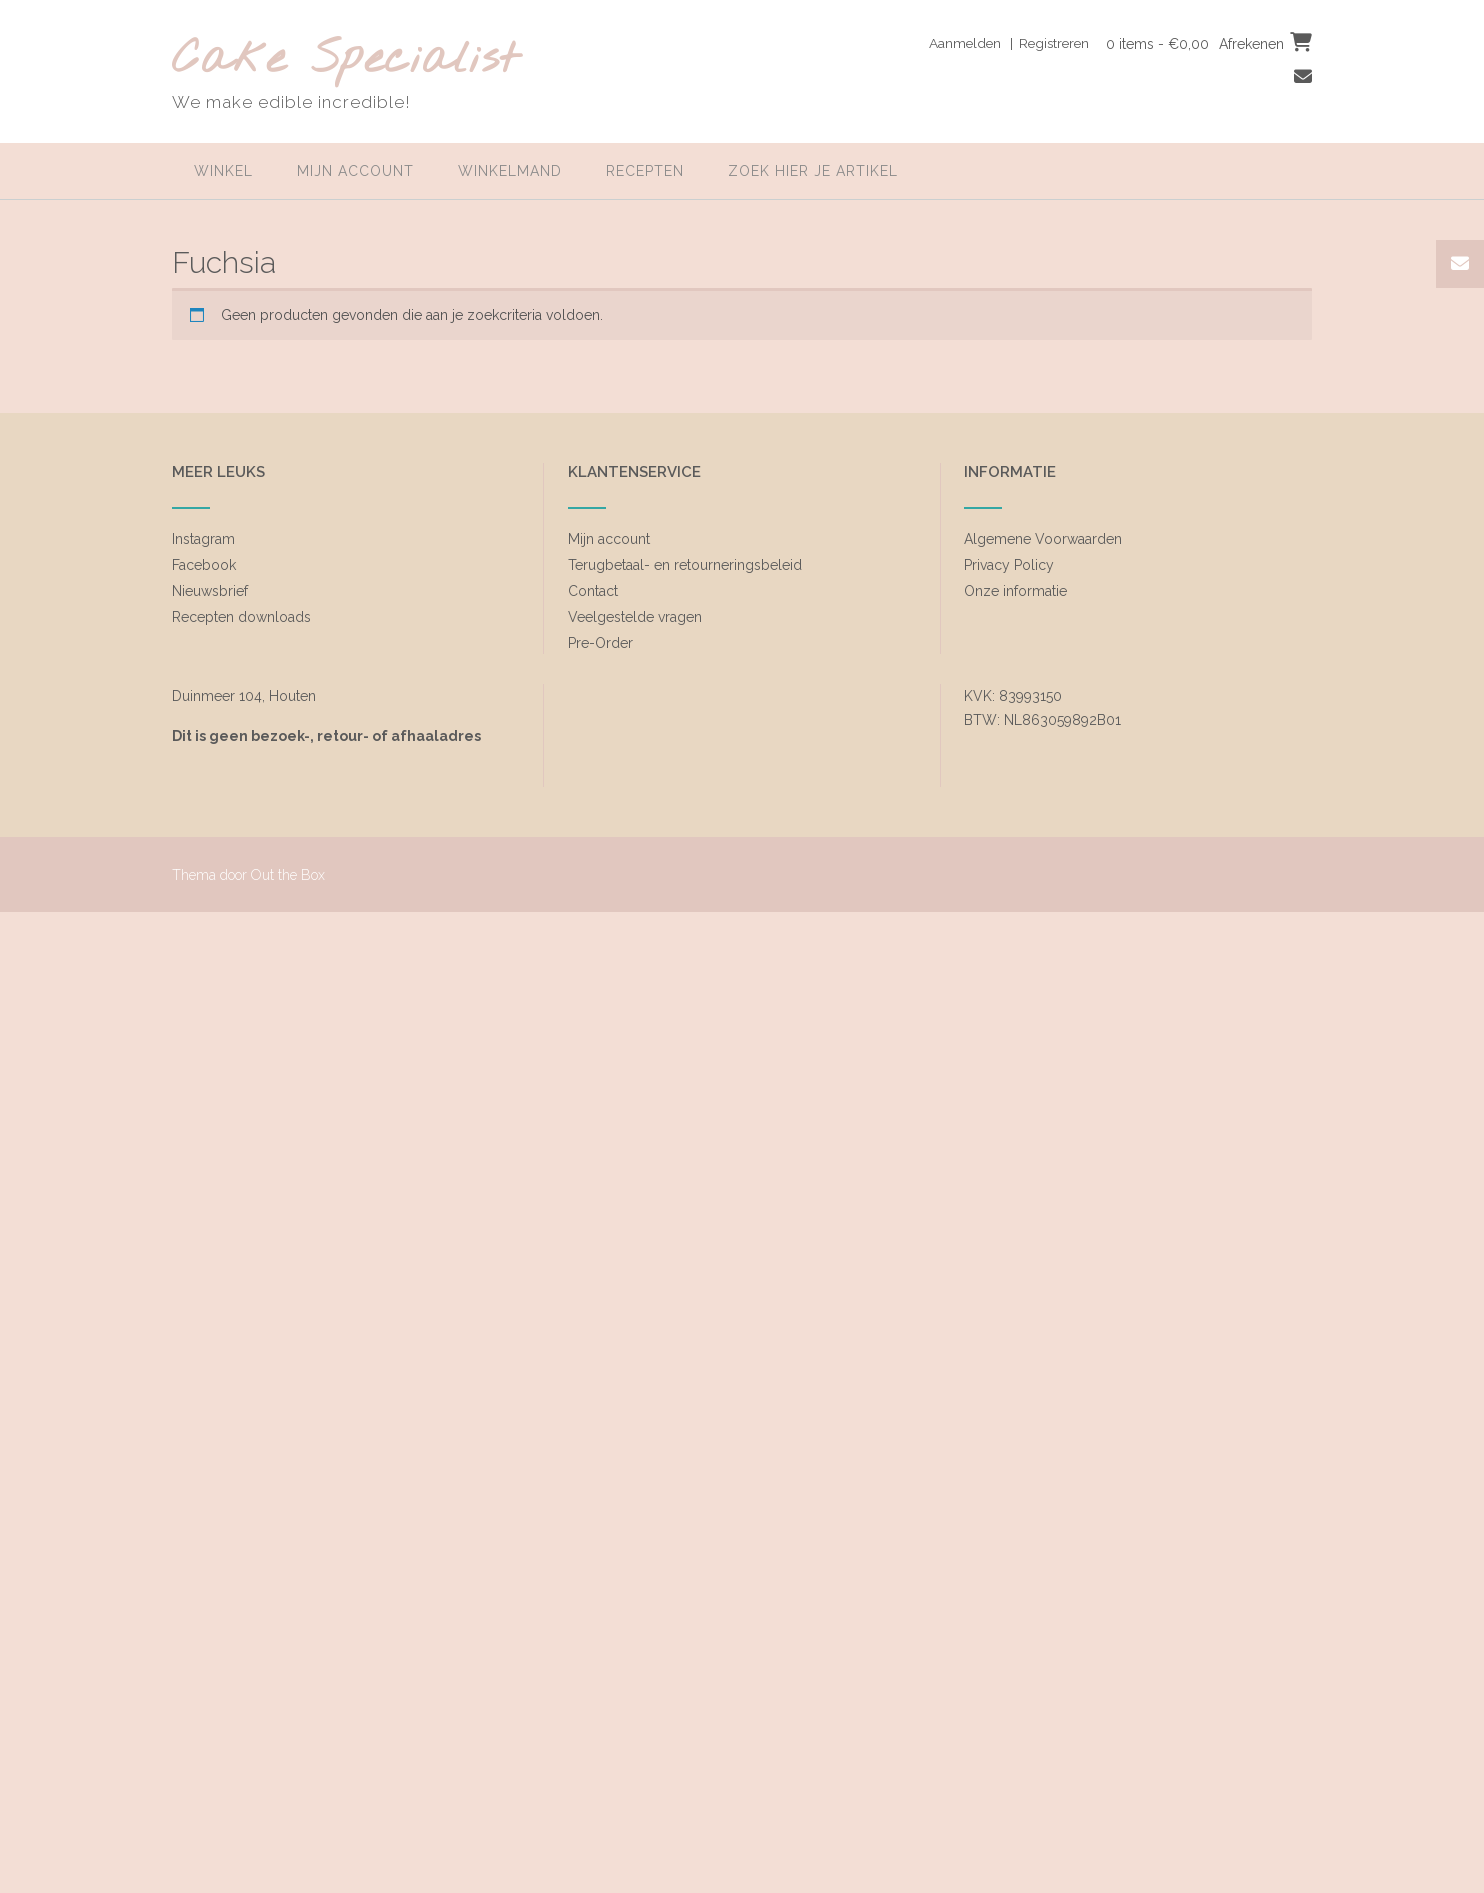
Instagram (203, 539)
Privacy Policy (1009, 565)
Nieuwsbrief (210, 591)
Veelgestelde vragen (635, 617)
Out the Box (288, 875)
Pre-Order (600, 643)
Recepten (645, 171)
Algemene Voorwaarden (1043, 539)
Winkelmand (510, 171)
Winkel (223, 171)
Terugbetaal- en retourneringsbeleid (685, 565)
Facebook (204, 565)
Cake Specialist (345, 60)
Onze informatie (1015, 591)
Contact (593, 591)
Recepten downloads (241, 617)
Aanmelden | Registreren (1002, 43)
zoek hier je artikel (813, 171)
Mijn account (355, 171)
